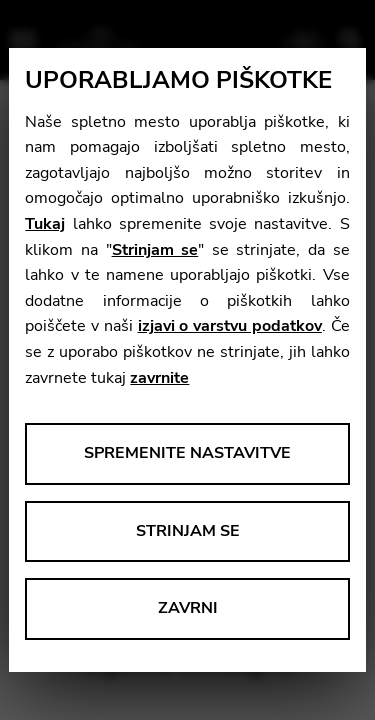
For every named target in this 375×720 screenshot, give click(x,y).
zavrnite (159, 378)
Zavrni (188, 608)
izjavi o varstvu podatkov (230, 326)
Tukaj (45, 224)
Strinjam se (155, 250)
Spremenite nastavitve (187, 453)
